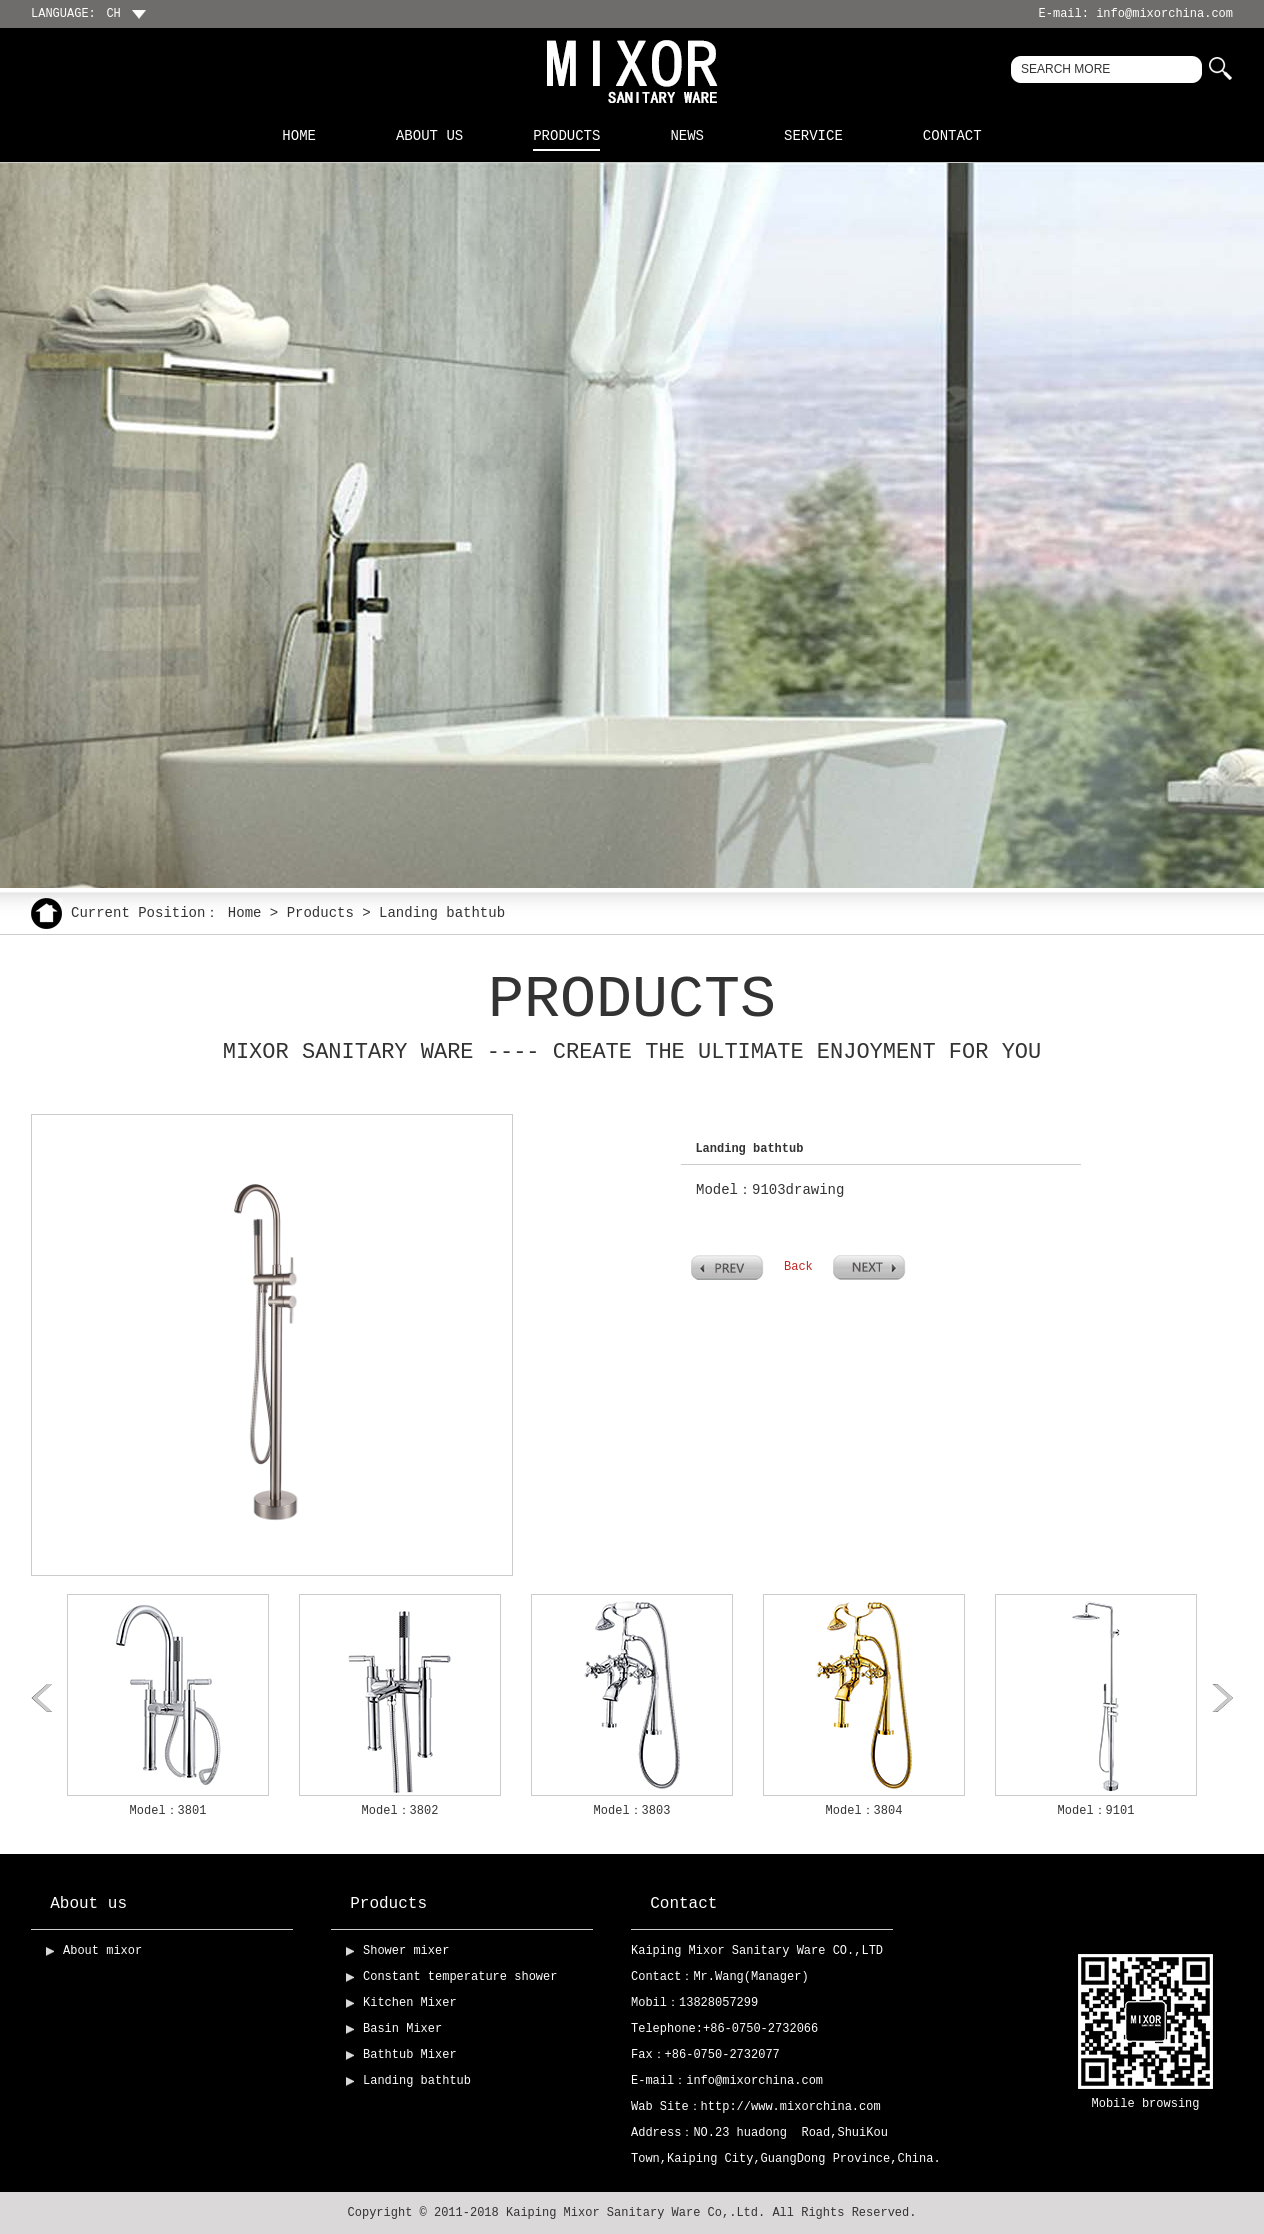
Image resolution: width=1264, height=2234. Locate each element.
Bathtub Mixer (410, 2055)
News (687, 136)
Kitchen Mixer (410, 2003)
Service (813, 136)
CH (120, 14)
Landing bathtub (417, 2081)
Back (798, 1267)
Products (566, 136)
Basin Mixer (402, 2029)
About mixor (102, 1951)
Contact (952, 136)
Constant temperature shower (460, 1977)
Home (299, 136)
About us (429, 136)
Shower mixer (406, 1951)
